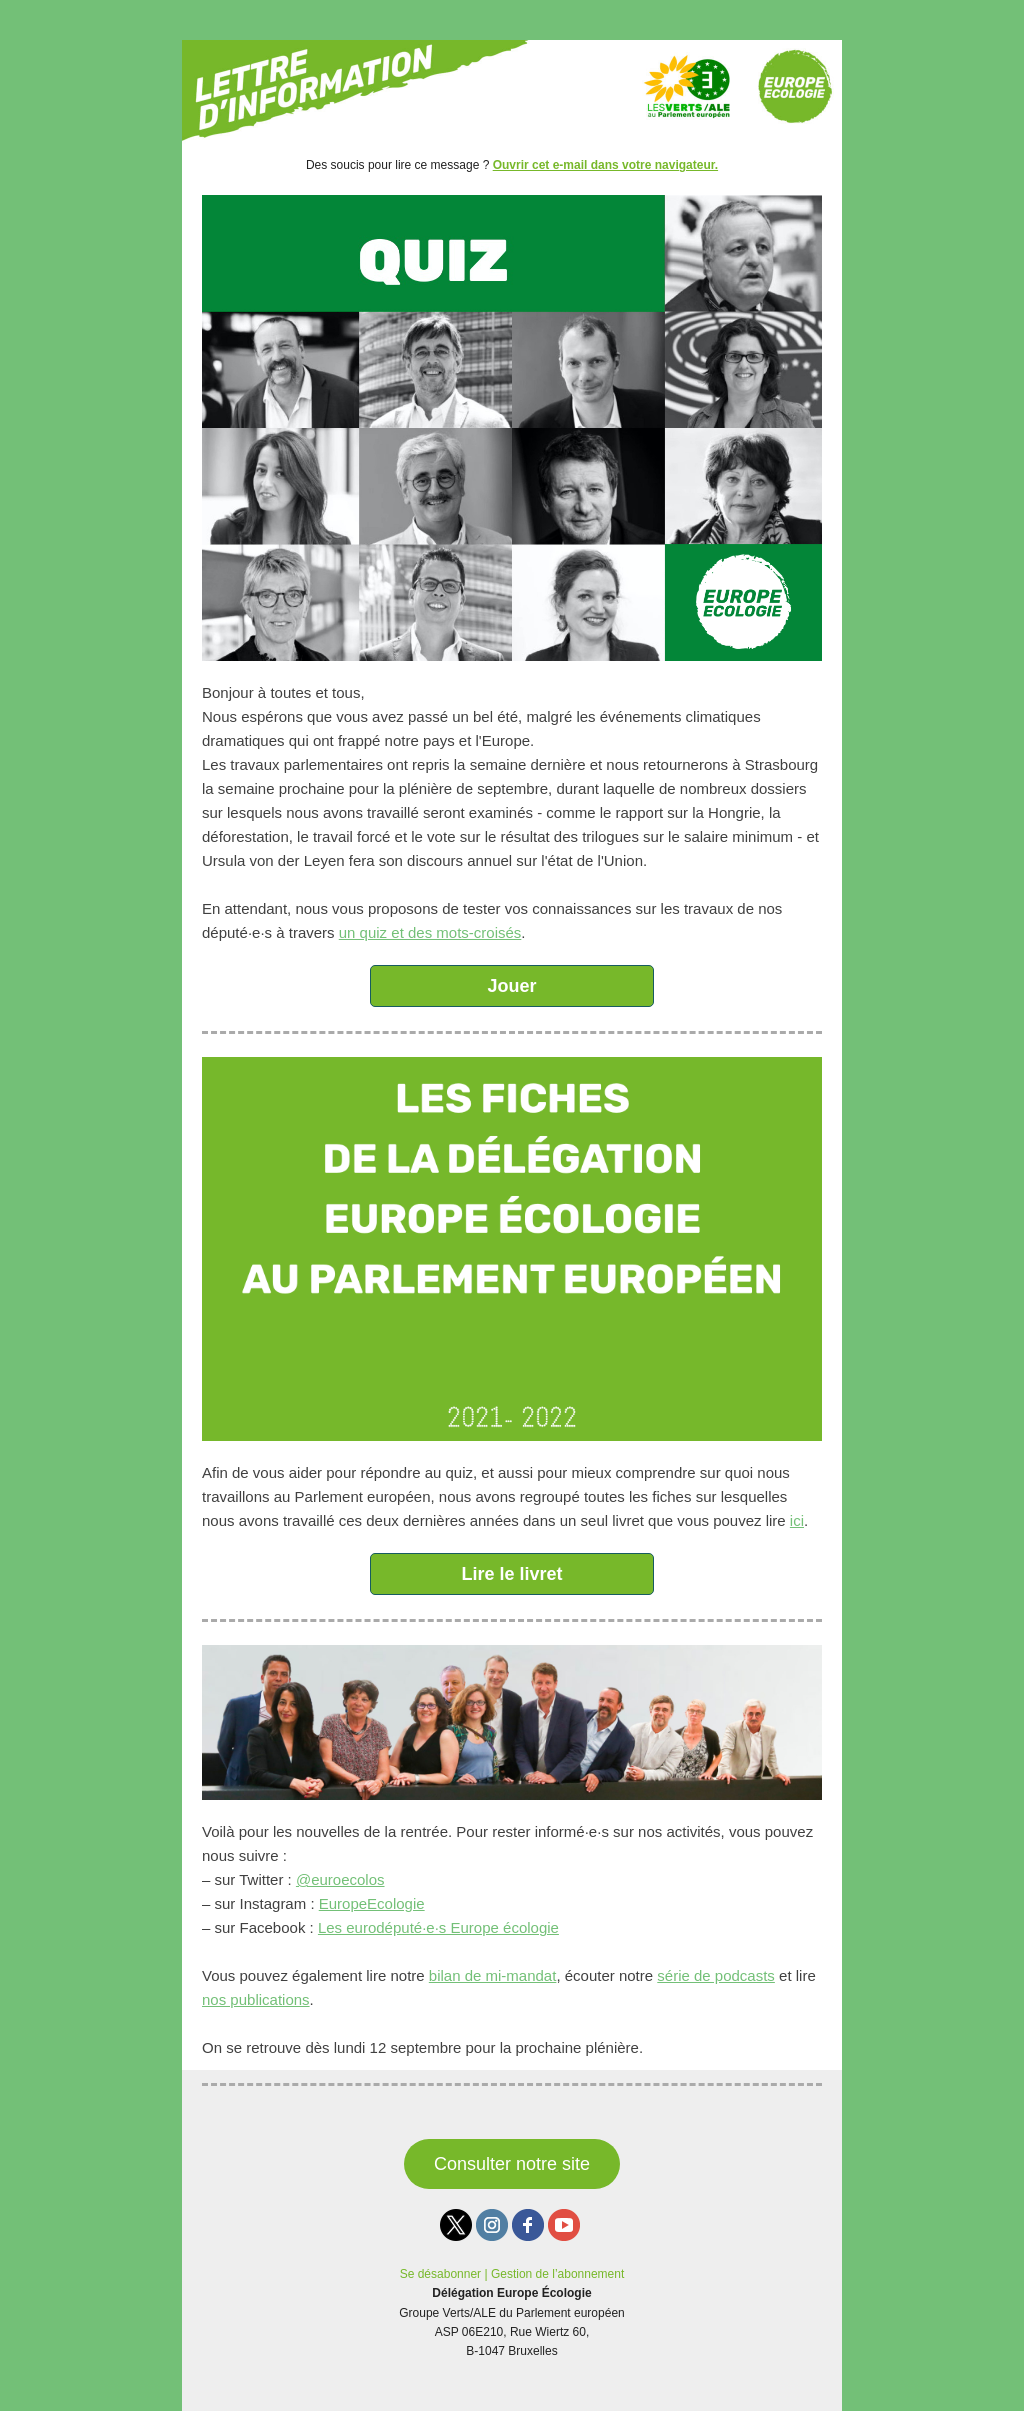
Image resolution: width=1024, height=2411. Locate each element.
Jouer (511, 986)
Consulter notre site (512, 2164)
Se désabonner (440, 2274)
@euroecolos (340, 1879)
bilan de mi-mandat (493, 1975)
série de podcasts (716, 1975)
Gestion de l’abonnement (557, 2274)
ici (797, 1520)
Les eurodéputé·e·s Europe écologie (438, 1927)
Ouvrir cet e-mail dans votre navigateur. (605, 165)
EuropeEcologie (372, 1903)
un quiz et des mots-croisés (430, 932)
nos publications (256, 1999)
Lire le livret (511, 1574)
